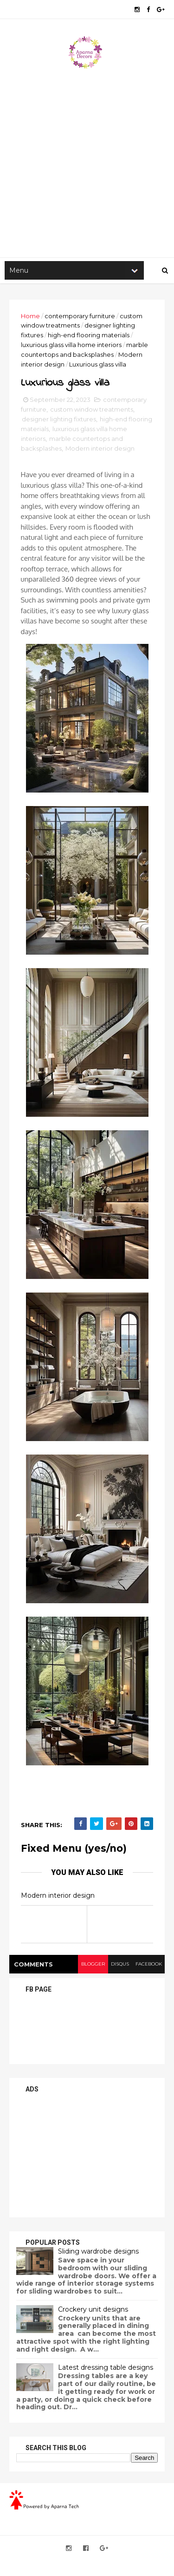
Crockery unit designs (93, 2311)
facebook (148, 1965)
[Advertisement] (87, 162)
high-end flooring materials (88, 336)
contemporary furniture (80, 317)
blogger (92, 1965)
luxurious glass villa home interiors (71, 345)
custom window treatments (91, 411)
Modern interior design (100, 450)
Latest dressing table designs (105, 2369)
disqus (119, 1965)
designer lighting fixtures (59, 421)
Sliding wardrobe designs (98, 2253)
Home (30, 317)
